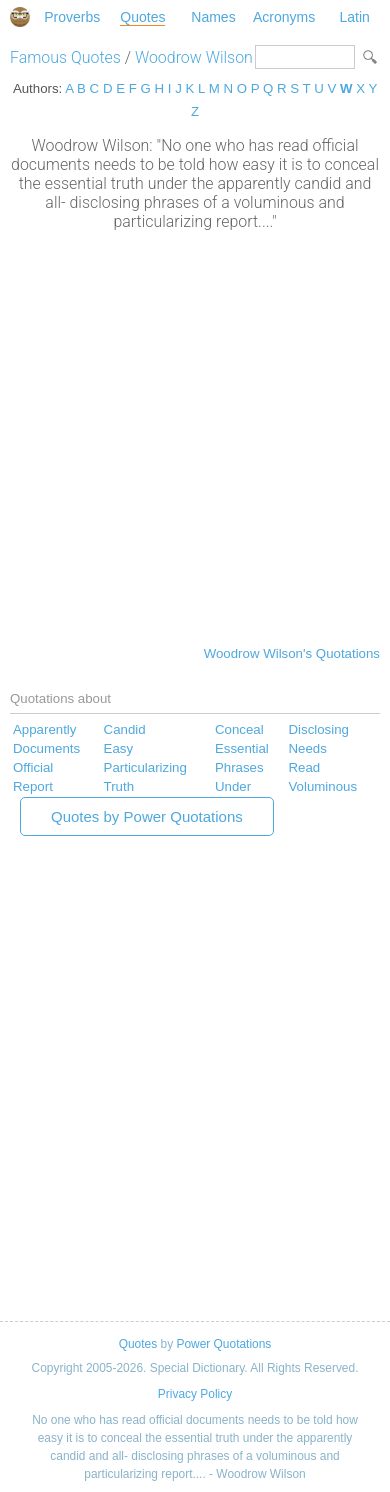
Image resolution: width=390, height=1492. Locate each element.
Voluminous (322, 786)
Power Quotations (223, 1344)
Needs (307, 748)
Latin (354, 17)
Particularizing (145, 767)
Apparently (44, 729)
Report (33, 786)
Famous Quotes (65, 57)
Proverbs (72, 17)
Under (233, 786)
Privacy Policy (195, 1394)
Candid (125, 729)
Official (33, 767)
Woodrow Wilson (194, 57)
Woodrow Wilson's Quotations (292, 653)
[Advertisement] (195, 436)
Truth (119, 786)
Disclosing (318, 729)
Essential (242, 748)
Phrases (239, 767)
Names (213, 17)
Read (304, 767)
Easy (119, 748)
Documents (46, 748)
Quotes (142, 17)
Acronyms (284, 17)
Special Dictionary (20, 17)
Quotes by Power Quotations (147, 816)
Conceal (239, 729)
